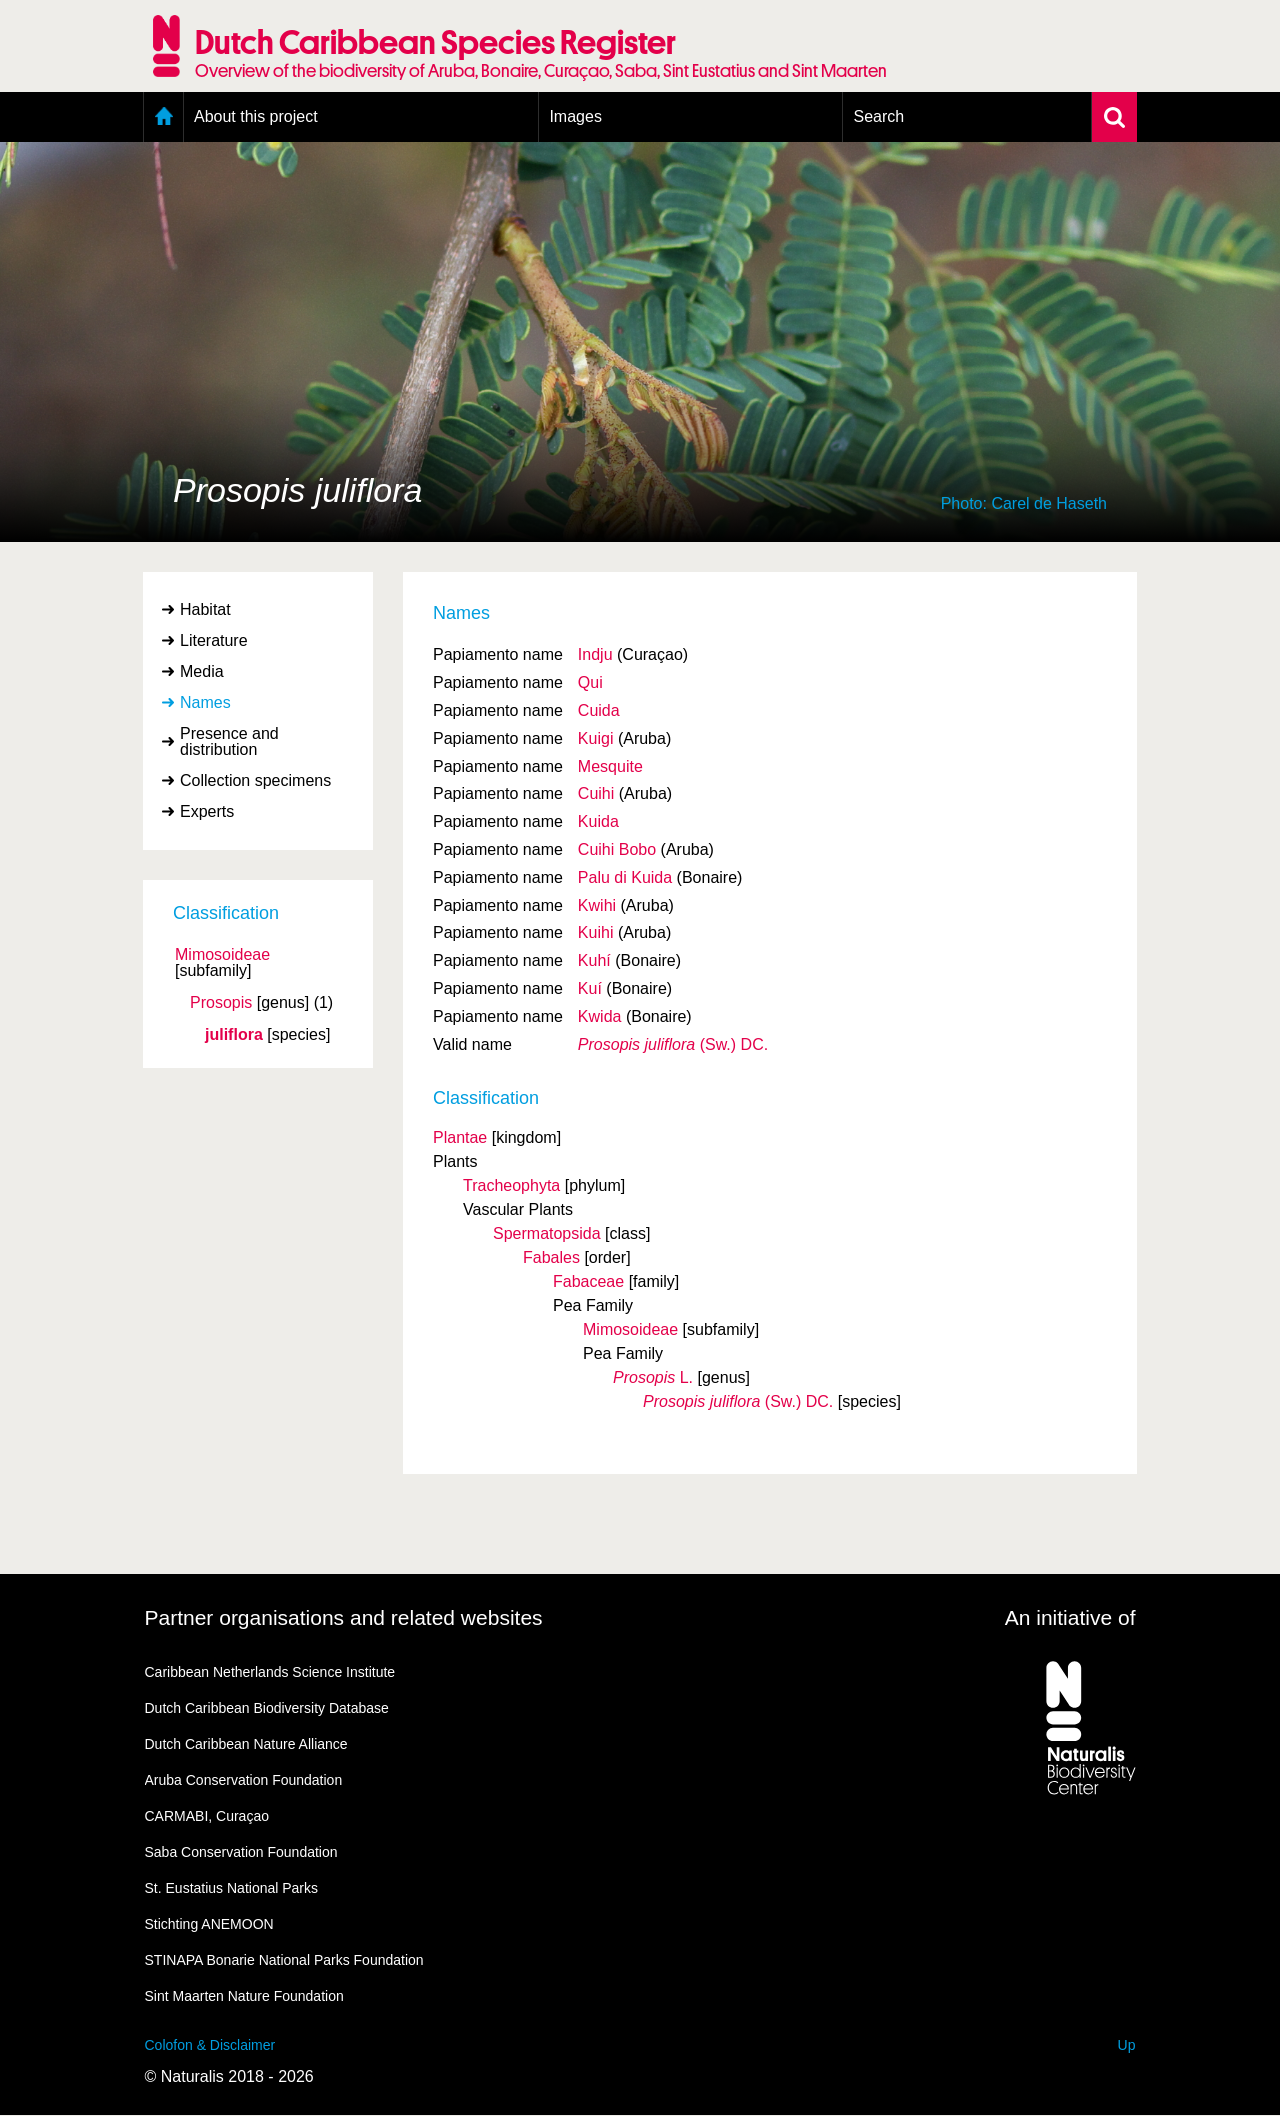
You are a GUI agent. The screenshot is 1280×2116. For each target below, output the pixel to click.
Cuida (599, 710)
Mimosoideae (222, 955)
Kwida (600, 1016)
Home (163, 117)
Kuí (590, 988)
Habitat (205, 609)
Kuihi (596, 932)
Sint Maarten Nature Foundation (244, 1996)
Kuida (598, 821)
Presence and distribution (229, 741)
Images (575, 116)
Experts (207, 811)
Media (202, 671)
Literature (214, 640)
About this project (256, 116)
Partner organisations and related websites (344, 1617)
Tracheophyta (511, 1185)
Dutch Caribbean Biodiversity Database (267, 1708)
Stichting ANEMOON (209, 1924)
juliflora (234, 1035)
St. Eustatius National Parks (232, 1888)
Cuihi (596, 793)
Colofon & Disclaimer (210, 2045)
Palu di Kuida (625, 877)
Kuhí (594, 960)
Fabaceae (588, 1281)
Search (878, 116)
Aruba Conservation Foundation (244, 1780)
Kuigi (596, 738)
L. (653, 1377)
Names (205, 702)
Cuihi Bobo (617, 849)
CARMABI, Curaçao (207, 1816)
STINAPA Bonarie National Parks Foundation (284, 1960)
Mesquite (610, 766)
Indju (595, 654)
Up (1127, 2045)
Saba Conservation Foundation (241, 1852)
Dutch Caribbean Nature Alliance (246, 1744)
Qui (590, 682)
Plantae (460, 1137)
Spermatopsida (547, 1233)
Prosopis (221, 1003)
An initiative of (1070, 1617)
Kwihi (597, 905)
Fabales (551, 1257)
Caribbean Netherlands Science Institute (270, 1672)
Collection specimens (255, 780)
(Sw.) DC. (673, 1044)
